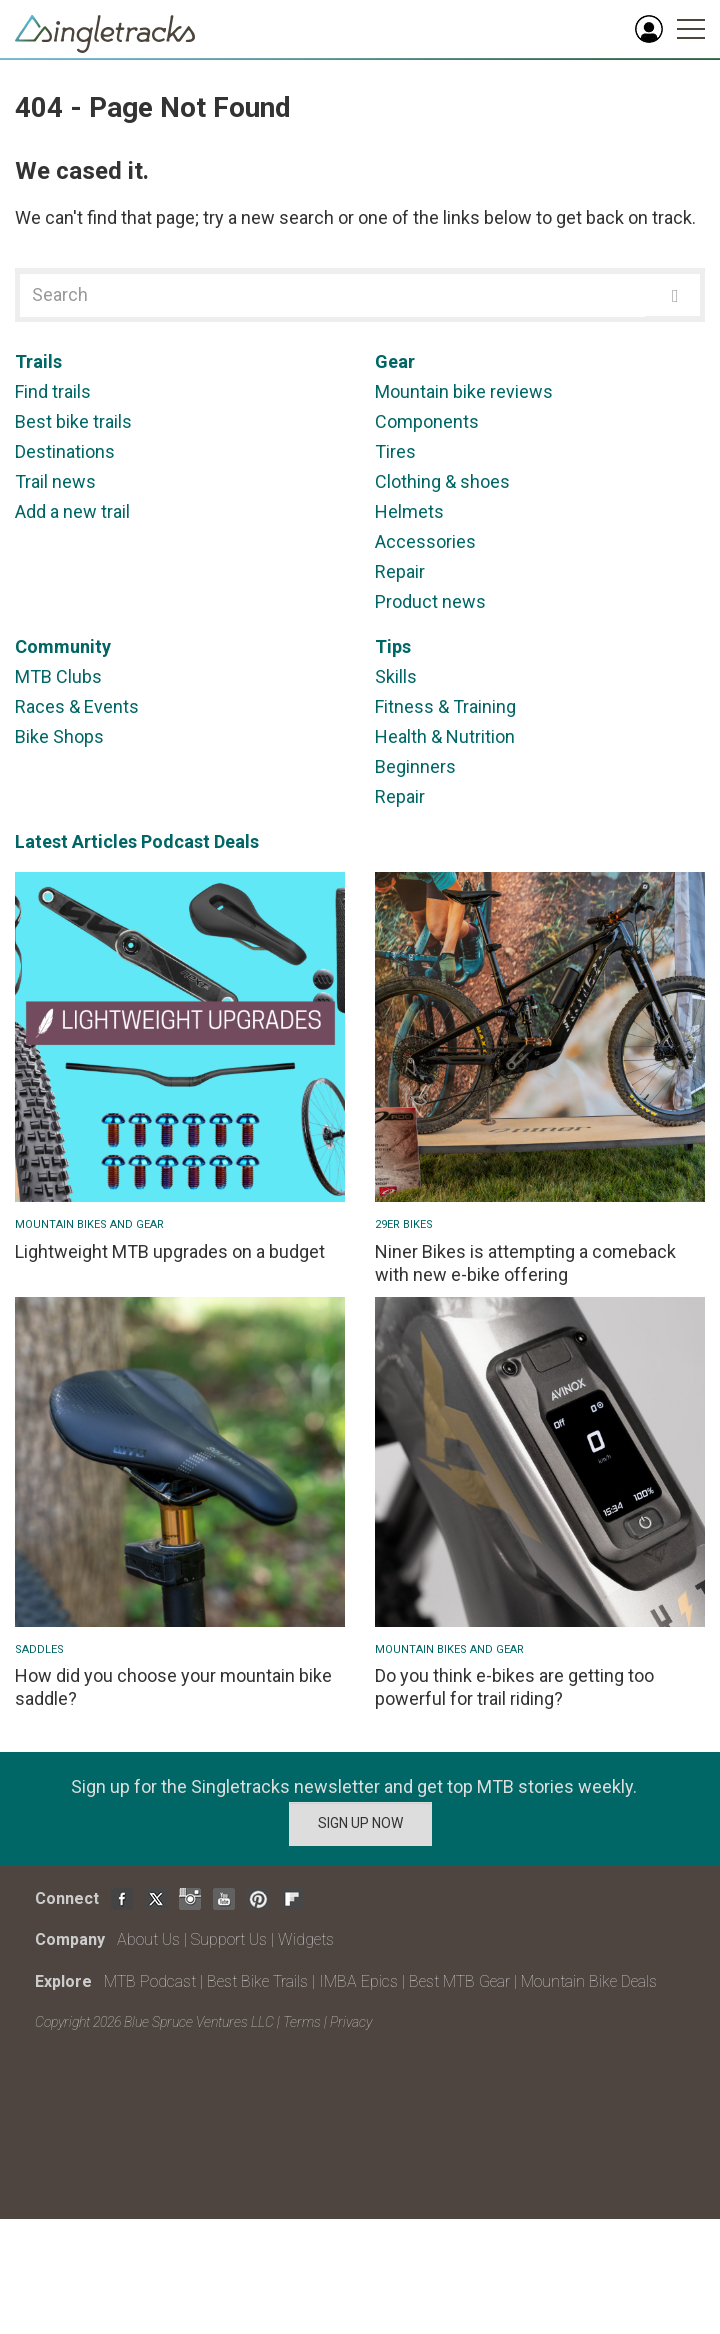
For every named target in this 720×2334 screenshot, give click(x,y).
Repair (400, 571)
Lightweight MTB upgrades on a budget (170, 1251)
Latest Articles (76, 841)
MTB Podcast (150, 1981)
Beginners (415, 766)
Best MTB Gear (459, 1981)
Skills (396, 676)
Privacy (351, 2022)
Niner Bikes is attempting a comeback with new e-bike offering (525, 1263)
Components (427, 421)
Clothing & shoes (442, 481)
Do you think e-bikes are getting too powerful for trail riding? (514, 1687)
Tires (395, 451)
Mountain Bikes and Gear (89, 1224)
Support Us (229, 1939)
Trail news (55, 481)
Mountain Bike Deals (589, 1981)
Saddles (39, 1649)
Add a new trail (72, 511)
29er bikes (404, 1224)
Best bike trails (73, 421)
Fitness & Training (445, 706)
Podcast (175, 841)
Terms (302, 2022)
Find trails (53, 391)
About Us (148, 1939)
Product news (430, 601)
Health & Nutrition (445, 736)
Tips (393, 646)
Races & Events (77, 706)
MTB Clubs (58, 676)
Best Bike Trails (257, 1981)
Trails (38, 361)
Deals (236, 841)
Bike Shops (59, 736)
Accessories (425, 541)
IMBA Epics (358, 1981)
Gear (395, 361)
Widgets (306, 1939)
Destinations (65, 451)
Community (63, 646)
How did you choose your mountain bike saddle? (173, 1687)
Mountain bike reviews (464, 391)
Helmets (409, 511)
